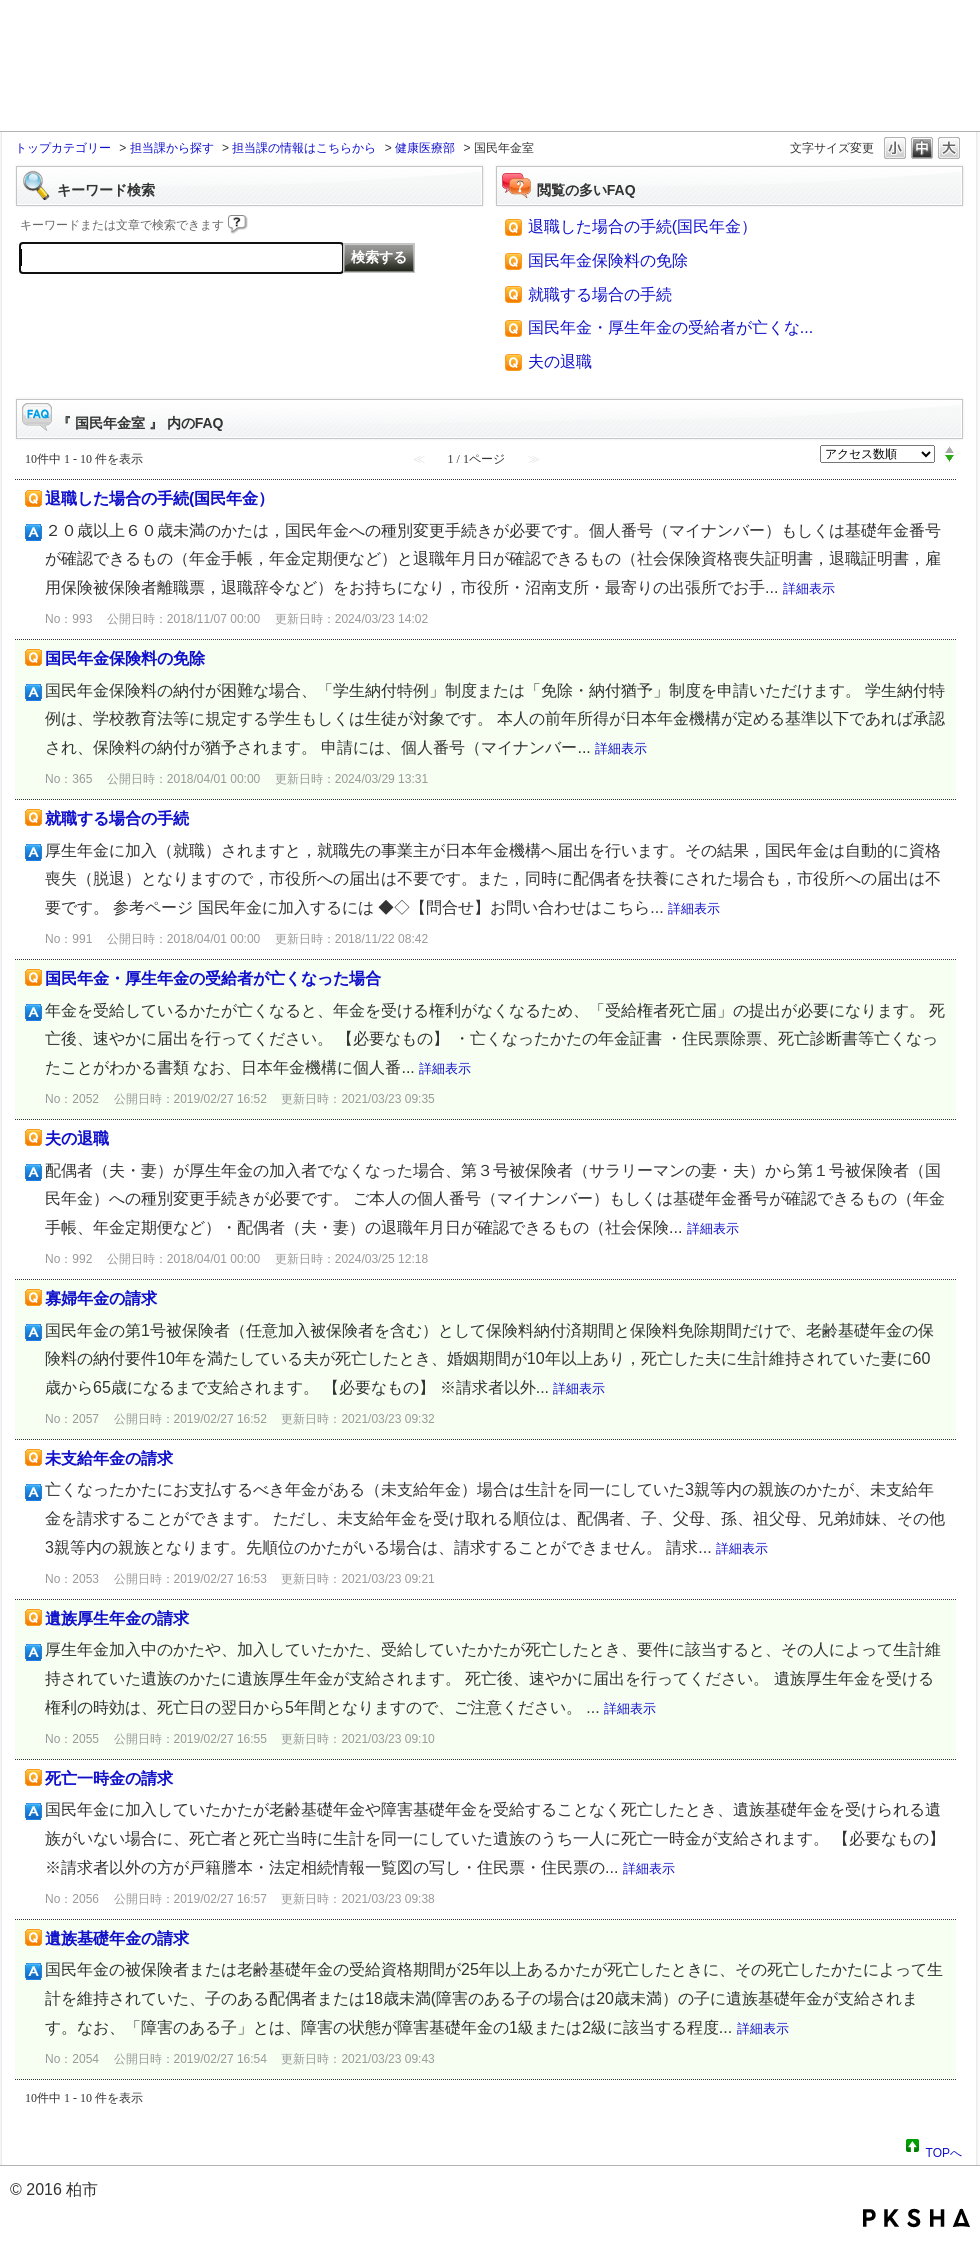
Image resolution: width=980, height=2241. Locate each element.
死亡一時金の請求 (109, 1778)
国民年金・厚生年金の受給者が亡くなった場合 (213, 978)
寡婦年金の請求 (101, 1298)
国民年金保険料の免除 (608, 260)
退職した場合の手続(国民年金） (642, 226)
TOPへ (944, 2150)
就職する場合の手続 (600, 294)
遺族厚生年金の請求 (117, 1618)
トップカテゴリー (63, 148)
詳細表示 (809, 588)
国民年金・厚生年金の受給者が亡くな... (670, 327)
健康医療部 (425, 148)
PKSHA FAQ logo (916, 2218)
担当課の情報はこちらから (304, 148)
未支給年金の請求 (109, 1458)
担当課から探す (172, 148)
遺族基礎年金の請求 (117, 1938)
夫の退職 (560, 361)
